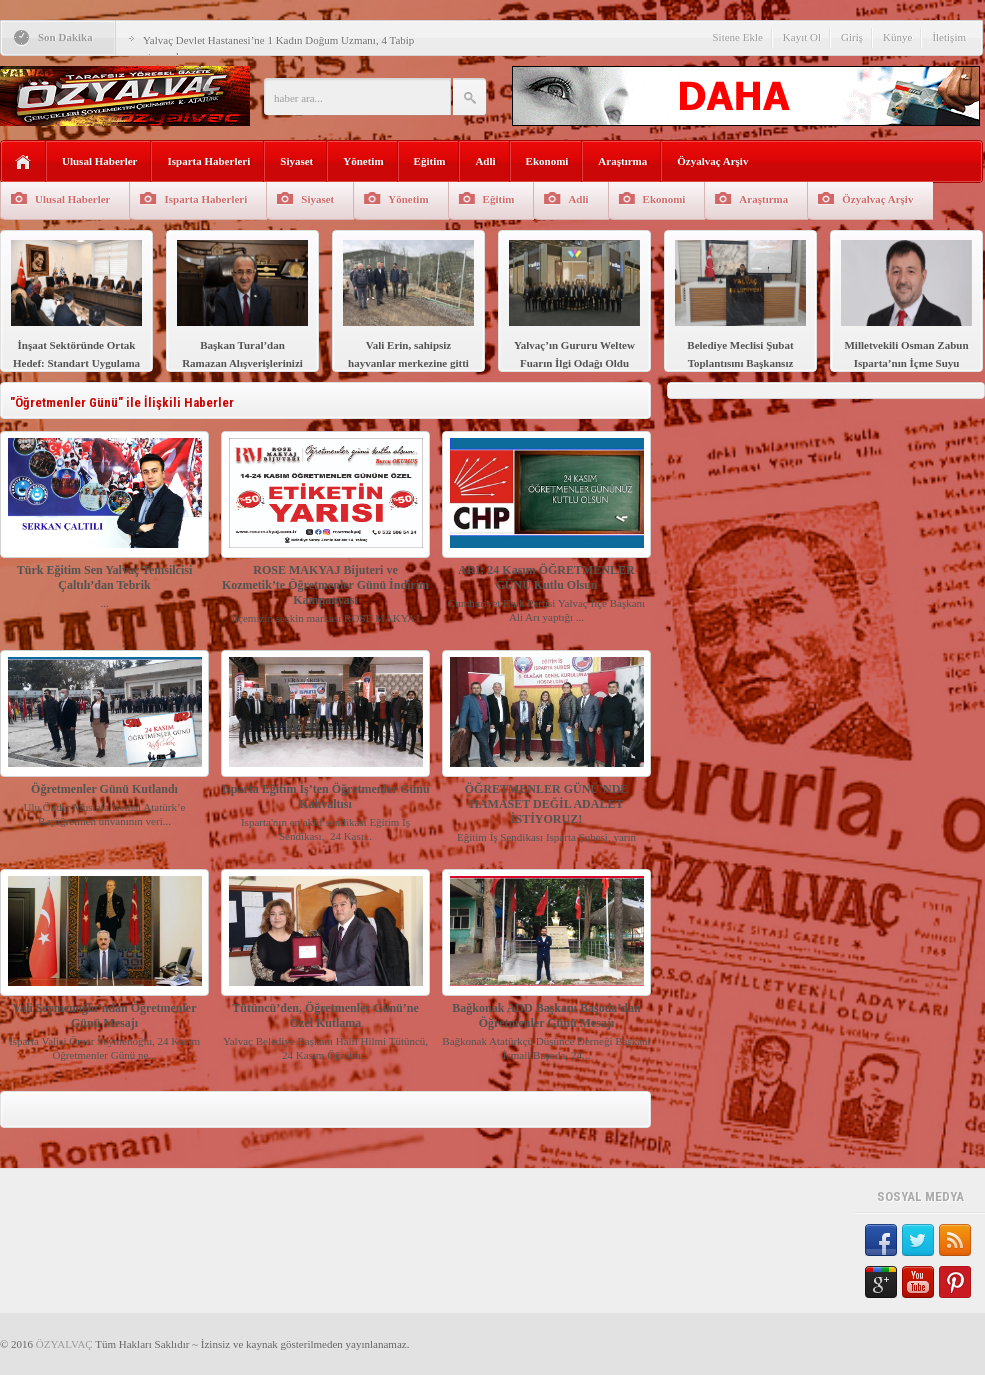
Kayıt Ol (802, 37)
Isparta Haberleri (208, 161)
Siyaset (296, 161)
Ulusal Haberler (99, 161)
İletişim (949, 37)
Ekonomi (547, 161)
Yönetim (363, 161)
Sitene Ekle (737, 37)
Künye (897, 37)
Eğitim (430, 161)
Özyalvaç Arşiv (712, 161)
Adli (485, 161)
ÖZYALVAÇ (64, 1344)
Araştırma (622, 161)
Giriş (852, 37)
